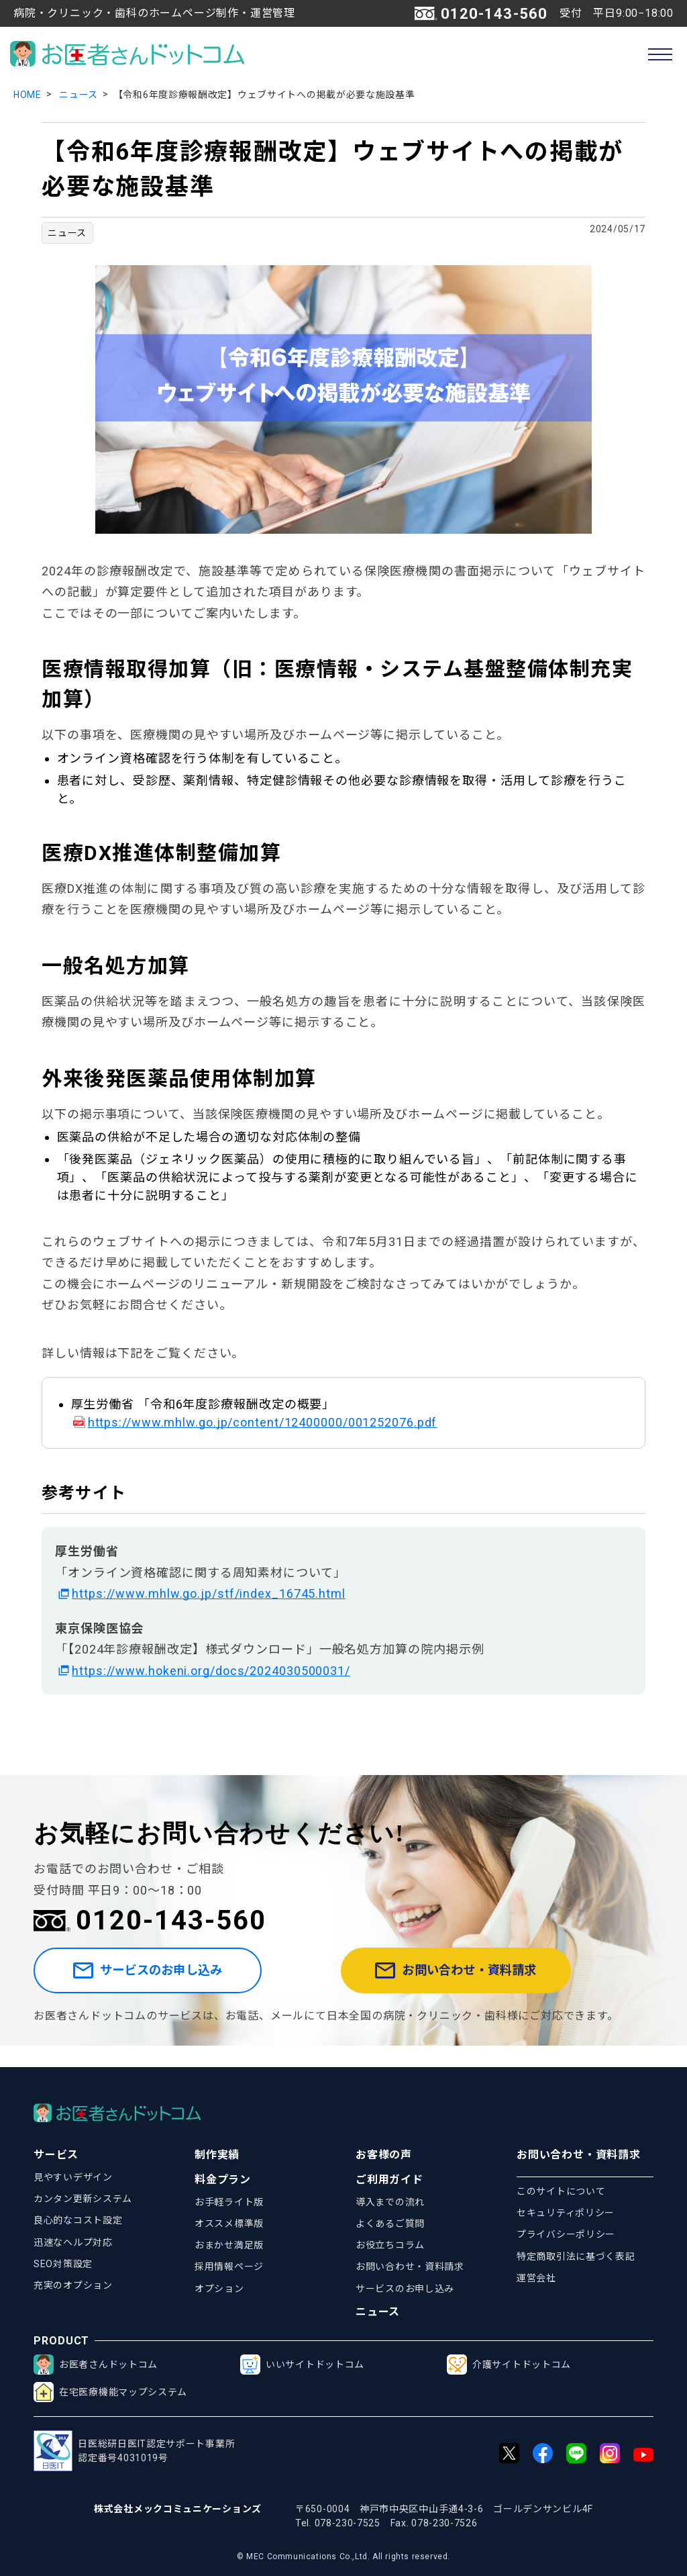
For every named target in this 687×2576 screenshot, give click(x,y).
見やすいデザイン (73, 2177)
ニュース (78, 94)
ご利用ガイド (389, 2179)
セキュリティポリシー (566, 2212)
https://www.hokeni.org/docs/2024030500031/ (211, 1671)
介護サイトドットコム (509, 2364)
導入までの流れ (390, 2202)
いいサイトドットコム (302, 2364)
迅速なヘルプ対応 (73, 2242)
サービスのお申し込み (176, 1981)
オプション (219, 2288)
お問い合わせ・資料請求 (489, 1981)
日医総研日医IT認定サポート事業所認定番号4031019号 (134, 2450)
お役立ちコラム (390, 2245)
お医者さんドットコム (96, 2364)
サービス (56, 2154)
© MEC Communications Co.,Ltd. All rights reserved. (343, 2556)
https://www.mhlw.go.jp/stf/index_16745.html (209, 1593)
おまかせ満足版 (229, 2245)
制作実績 (217, 2154)
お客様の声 (384, 2154)
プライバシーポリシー (566, 2234)
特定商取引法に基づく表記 (576, 2256)
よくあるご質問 (390, 2223)
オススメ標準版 (229, 2223)
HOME (27, 94)
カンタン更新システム (83, 2198)
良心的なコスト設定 (78, 2220)
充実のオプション (73, 2285)
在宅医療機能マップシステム (110, 2392)
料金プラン (223, 2179)
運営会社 (536, 2278)
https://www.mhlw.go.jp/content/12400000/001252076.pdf (262, 1422)
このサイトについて (561, 2191)
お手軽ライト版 (229, 2202)
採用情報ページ (229, 2266)
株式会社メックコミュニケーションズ (178, 2508)
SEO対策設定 (63, 2263)
